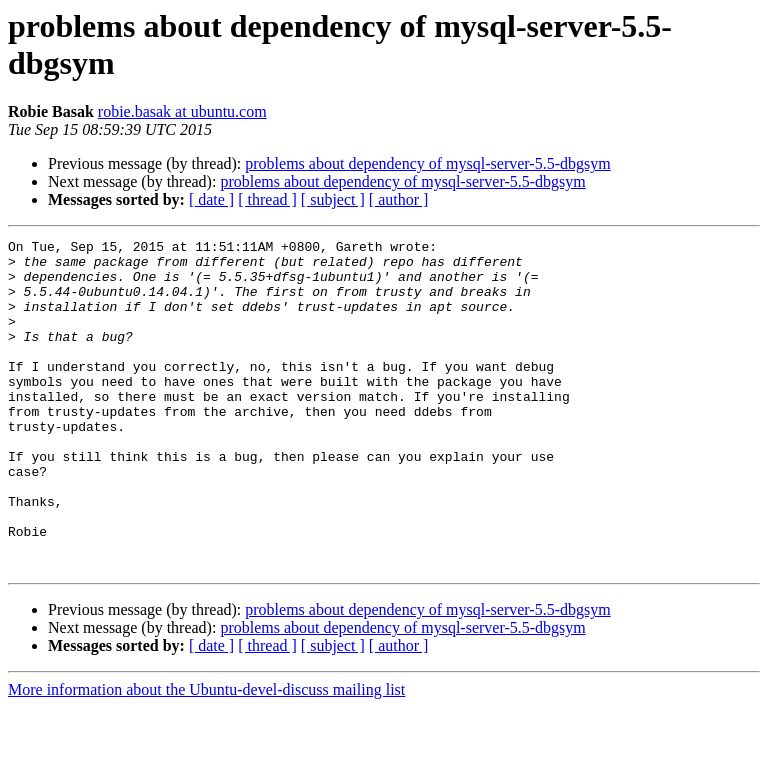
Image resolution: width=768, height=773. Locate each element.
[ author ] (399, 199)
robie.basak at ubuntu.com (182, 111)
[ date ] (211, 199)
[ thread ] (267, 199)
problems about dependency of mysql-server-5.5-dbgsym (427, 163)
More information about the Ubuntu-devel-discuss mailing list (206, 755)
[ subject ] (333, 199)
